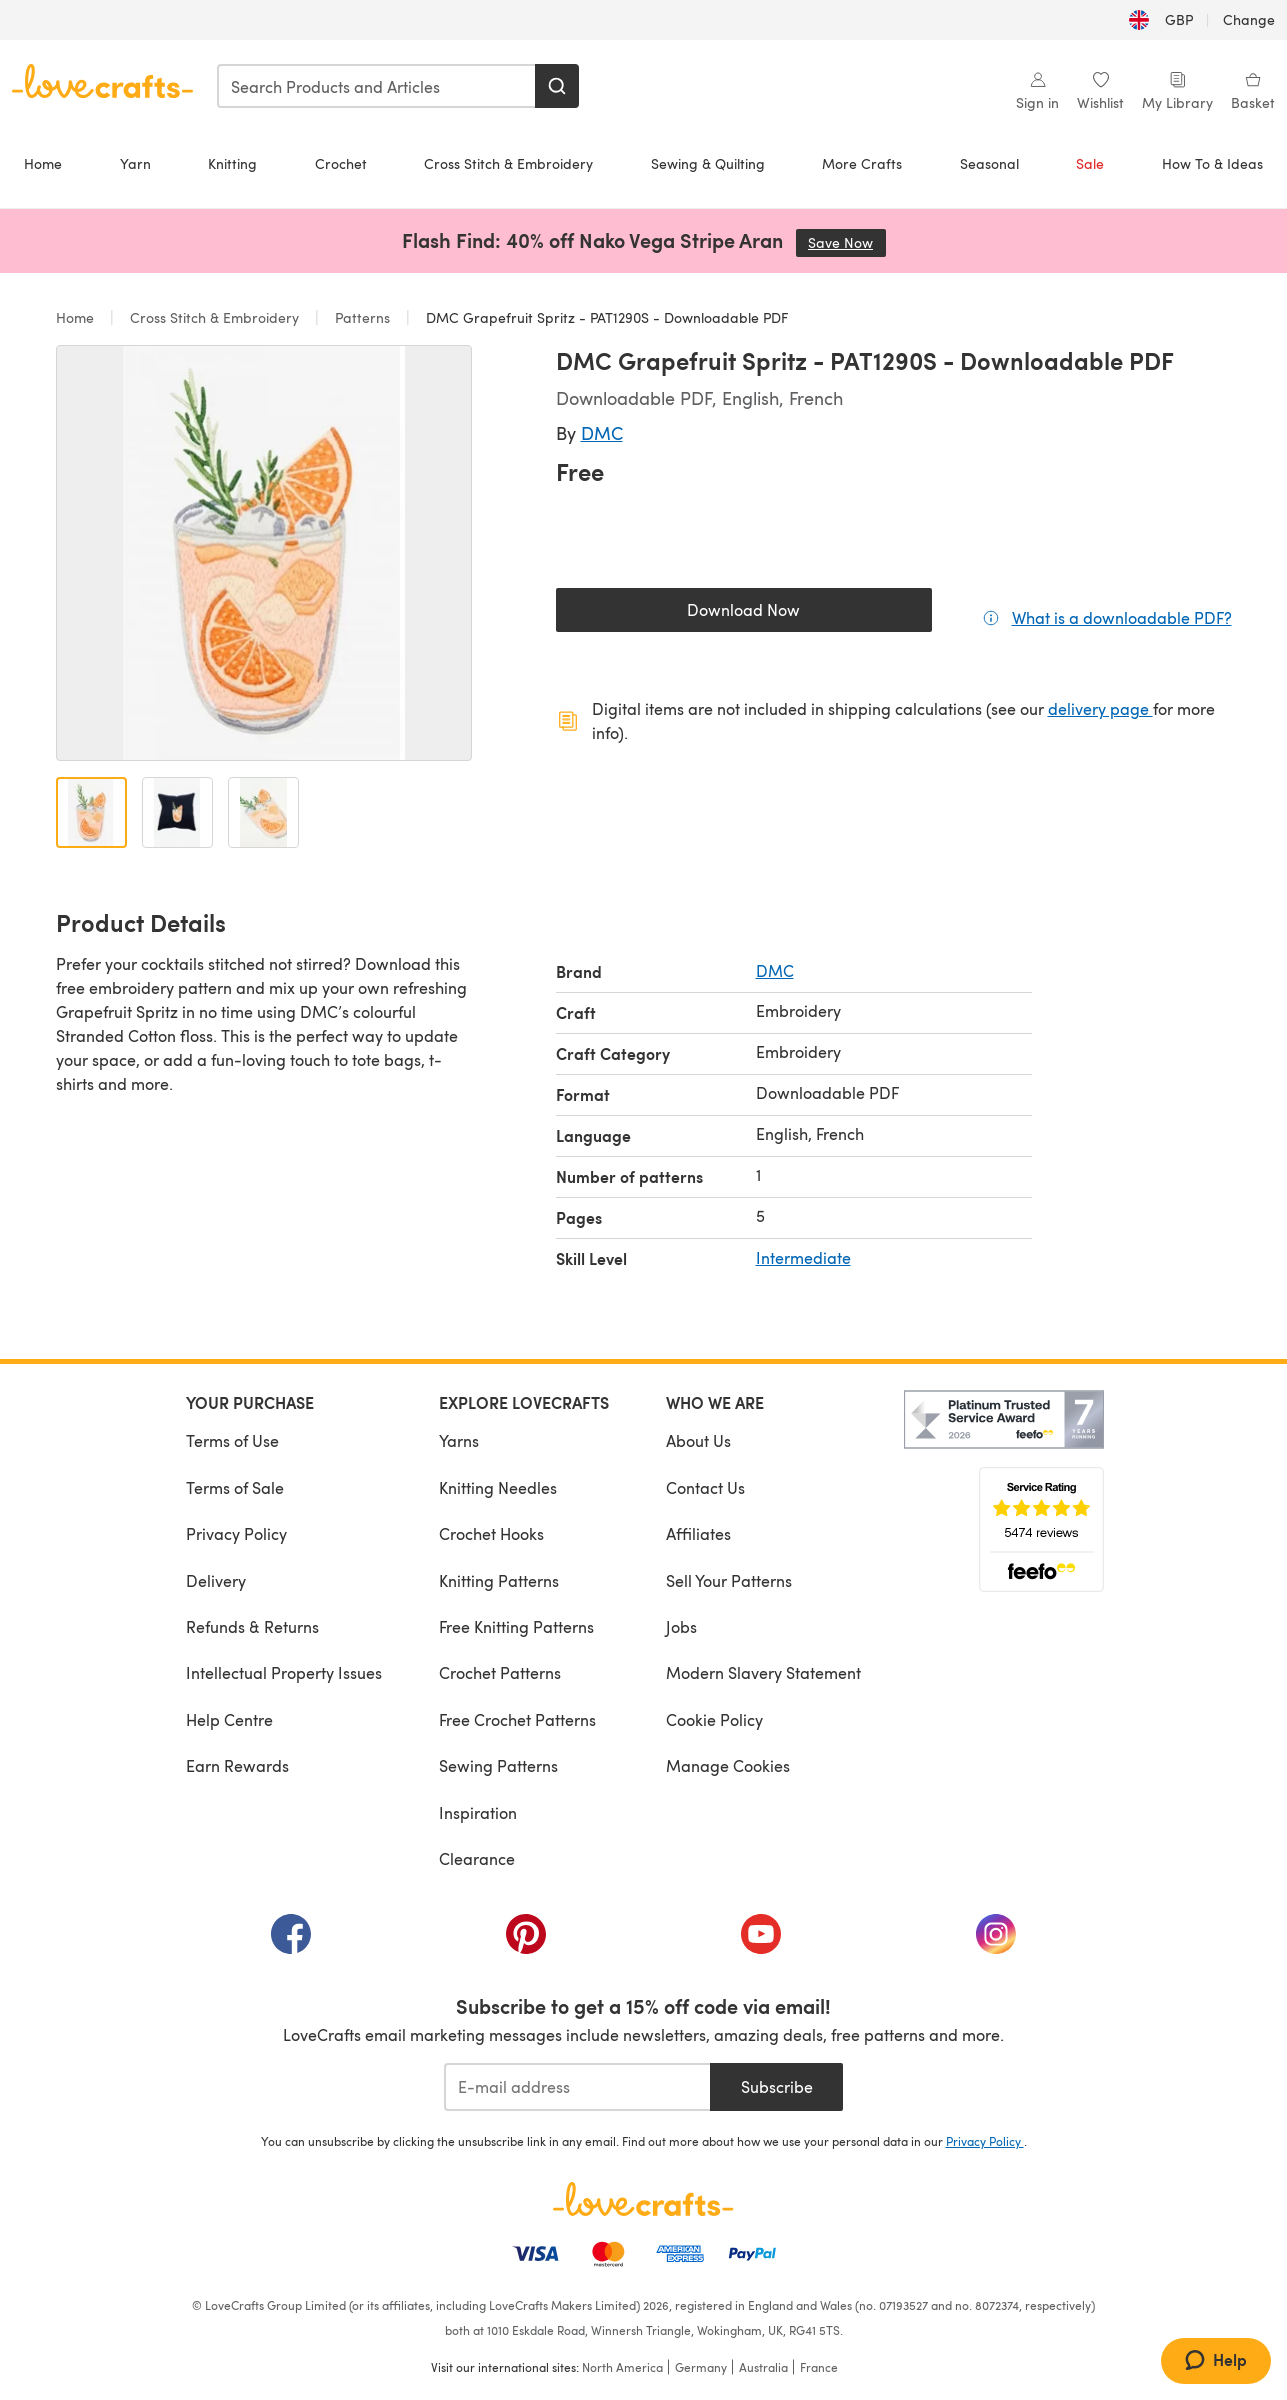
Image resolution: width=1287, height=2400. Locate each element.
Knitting (232, 163)
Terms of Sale (235, 1487)
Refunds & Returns (252, 1626)
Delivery (216, 1580)
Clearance (477, 1858)
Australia (763, 2367)
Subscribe (777, 2086)
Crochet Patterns (500, 1672)
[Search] (557, 86)
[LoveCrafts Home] (644, 2199)
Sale (1090, 163)
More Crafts (862, 163)
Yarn (135, 163)
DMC (602, 432)
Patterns (362, 317)
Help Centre (229, 1719)
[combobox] (377, 86)
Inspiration (478, 1812)
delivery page (1100, 708)
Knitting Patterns (499, 1580)
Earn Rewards (237, 1765)
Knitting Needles (498, 1487)
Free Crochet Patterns (517, 1719)
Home (43, 163)
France (819, 2367)
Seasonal (989, 163)
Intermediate (803, 1257)
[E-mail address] (577, 2087)
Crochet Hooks (491, 1533)
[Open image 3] (263, 812)
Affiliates (698, 1533)
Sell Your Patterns (729, 1580)
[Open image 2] (177, 812)
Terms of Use (232, 1440)
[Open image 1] (91, 812)
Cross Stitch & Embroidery (508, 163)
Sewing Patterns (498, 1765)
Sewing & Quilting (708, 163)
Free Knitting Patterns (516, 1626)
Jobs (681, 1626)
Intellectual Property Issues (284, 1672)
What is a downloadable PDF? (1122, 617)
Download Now (789, 614)
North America (622, 2367)
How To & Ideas (1212, 163)
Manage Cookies (728, 1765)
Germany (701, 2367)
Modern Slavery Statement (763, 1672)
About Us (698, 1440)
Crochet (341, 163)
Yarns (459, 1440)
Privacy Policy (236, 1533)
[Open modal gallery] (264, 553)
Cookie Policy (714, 1719)
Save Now (847, 242)
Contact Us (705, 1487)
